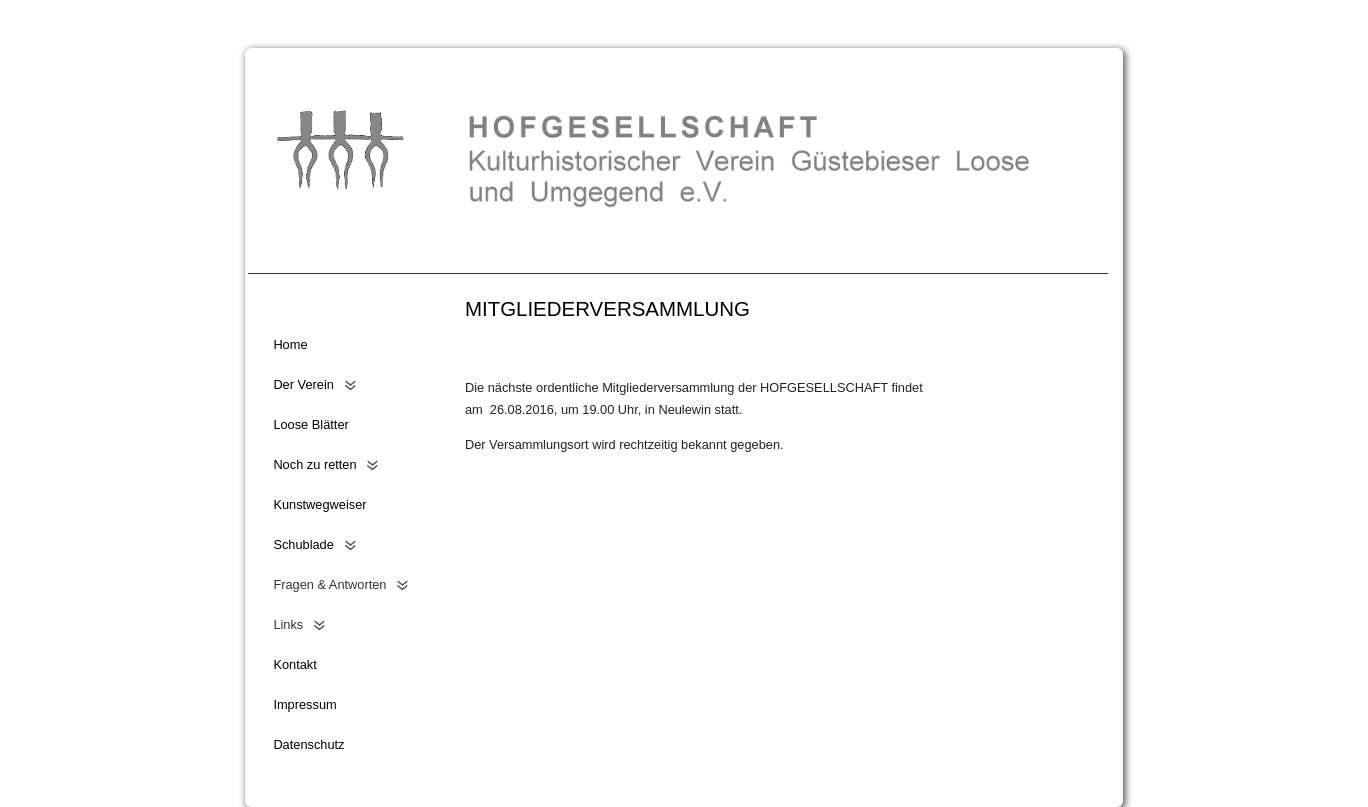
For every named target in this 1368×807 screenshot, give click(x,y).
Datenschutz (308, 744)
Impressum (304, 704)
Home (290, 344)
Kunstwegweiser (319, 504)
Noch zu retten (314, 464)
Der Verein (303, 384)
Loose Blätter (310, 424)
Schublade (303, 544)
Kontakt (294, 664)
